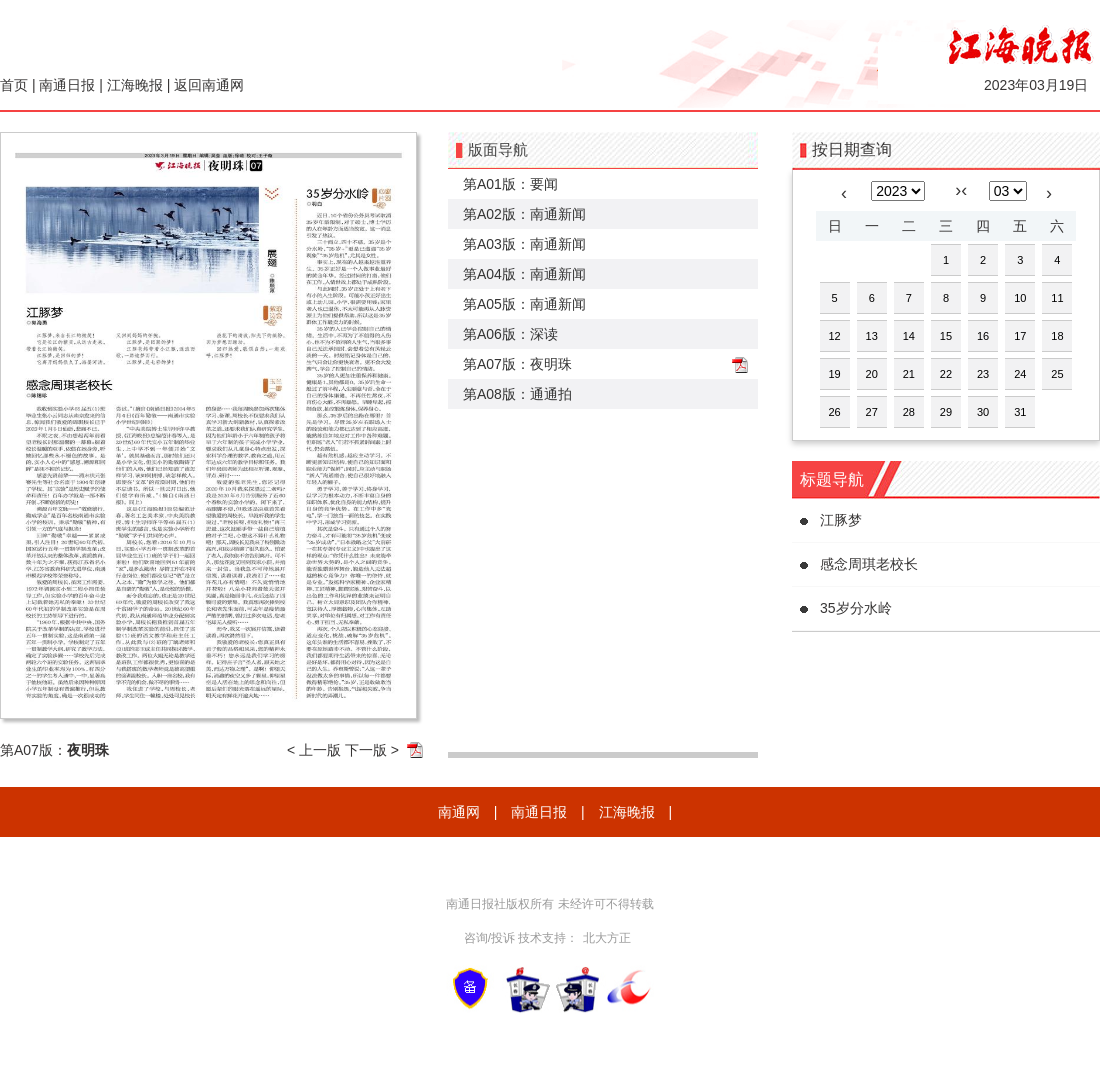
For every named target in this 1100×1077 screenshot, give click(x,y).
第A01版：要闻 (510, 184)
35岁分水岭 (856, 608)
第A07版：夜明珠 (517, 364)
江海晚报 (135, 85)
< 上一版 (314, 750)
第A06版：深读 (510, 334)
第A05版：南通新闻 (524, 304)
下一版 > (372, 750)
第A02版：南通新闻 (524, 214)
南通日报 (67, 85)
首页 (14, 85)
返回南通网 (209, 85)
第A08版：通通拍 (517, 394)
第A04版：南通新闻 (524, 274)
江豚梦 (841, 520)
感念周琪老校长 (869, 564)
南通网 (459, 812)
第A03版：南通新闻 (524, 244)
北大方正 (607, 938)
